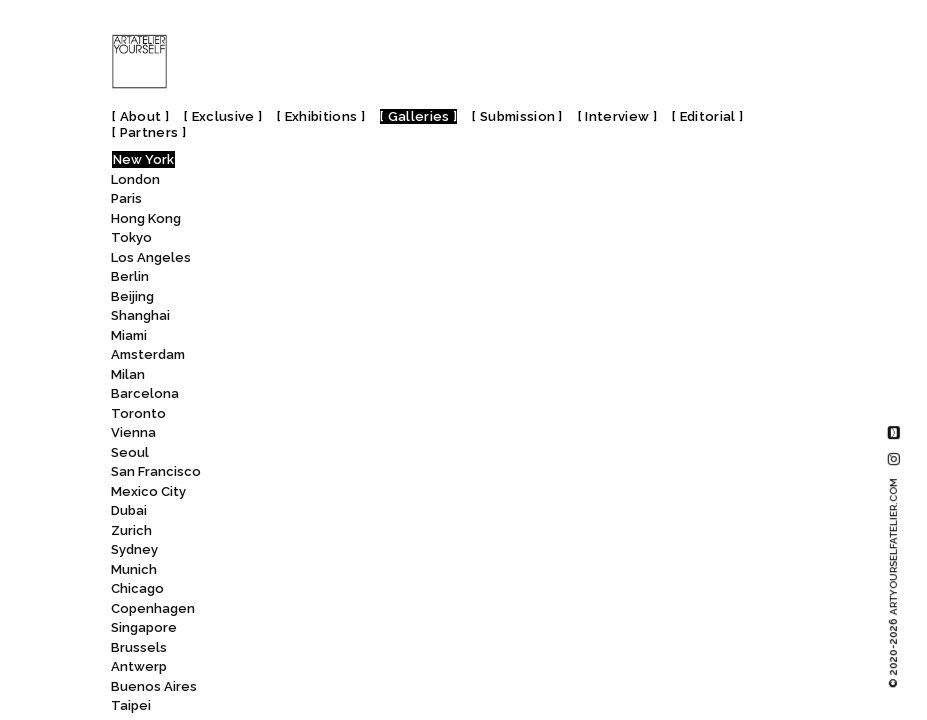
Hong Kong (146, 218)
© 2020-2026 (893, 583)
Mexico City (148, 491)
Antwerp (139, 666)
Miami (129, 335)
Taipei (131, 705)
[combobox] (304, 164)
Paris (126, 198)
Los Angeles (151, 257)
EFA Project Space (299, 610)
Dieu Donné (276, 240)
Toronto (138, 413)
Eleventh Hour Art (291, 669)
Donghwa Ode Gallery (303, 337)
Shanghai (140, 315)
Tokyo (131, 237)
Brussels (139, 647)
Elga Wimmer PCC (294, 688)
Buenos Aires (154, 686)
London (135, 179)
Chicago (137, 588)
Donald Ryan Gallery (298, 318)
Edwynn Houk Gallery (307, 571)
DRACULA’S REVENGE (299, 396)
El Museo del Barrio (306, 649)
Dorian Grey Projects (305, 376)
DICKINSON (267, 201)
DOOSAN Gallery (293, 357)
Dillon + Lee (271, 259)
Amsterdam (148, 354)
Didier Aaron (272, 220)
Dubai (129, 510)
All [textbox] (228, 164)
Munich (134, 569)
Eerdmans (270, 591)
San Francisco (156, 471)
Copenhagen (153, 608)
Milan (128, 374)
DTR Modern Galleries (311, 415)
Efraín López (274, 630)
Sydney (134, 549)
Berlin (130, 276)
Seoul (130, 452)
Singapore (144, 627)
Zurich (131, 530)
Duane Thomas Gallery (307, 435)
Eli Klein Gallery (293, 708)
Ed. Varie (260, 454)
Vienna (133, 432)
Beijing (132, 296)
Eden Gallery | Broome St (324, 474)
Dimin (251, 279)
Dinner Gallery (286, 298)
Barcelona (145, 393)
